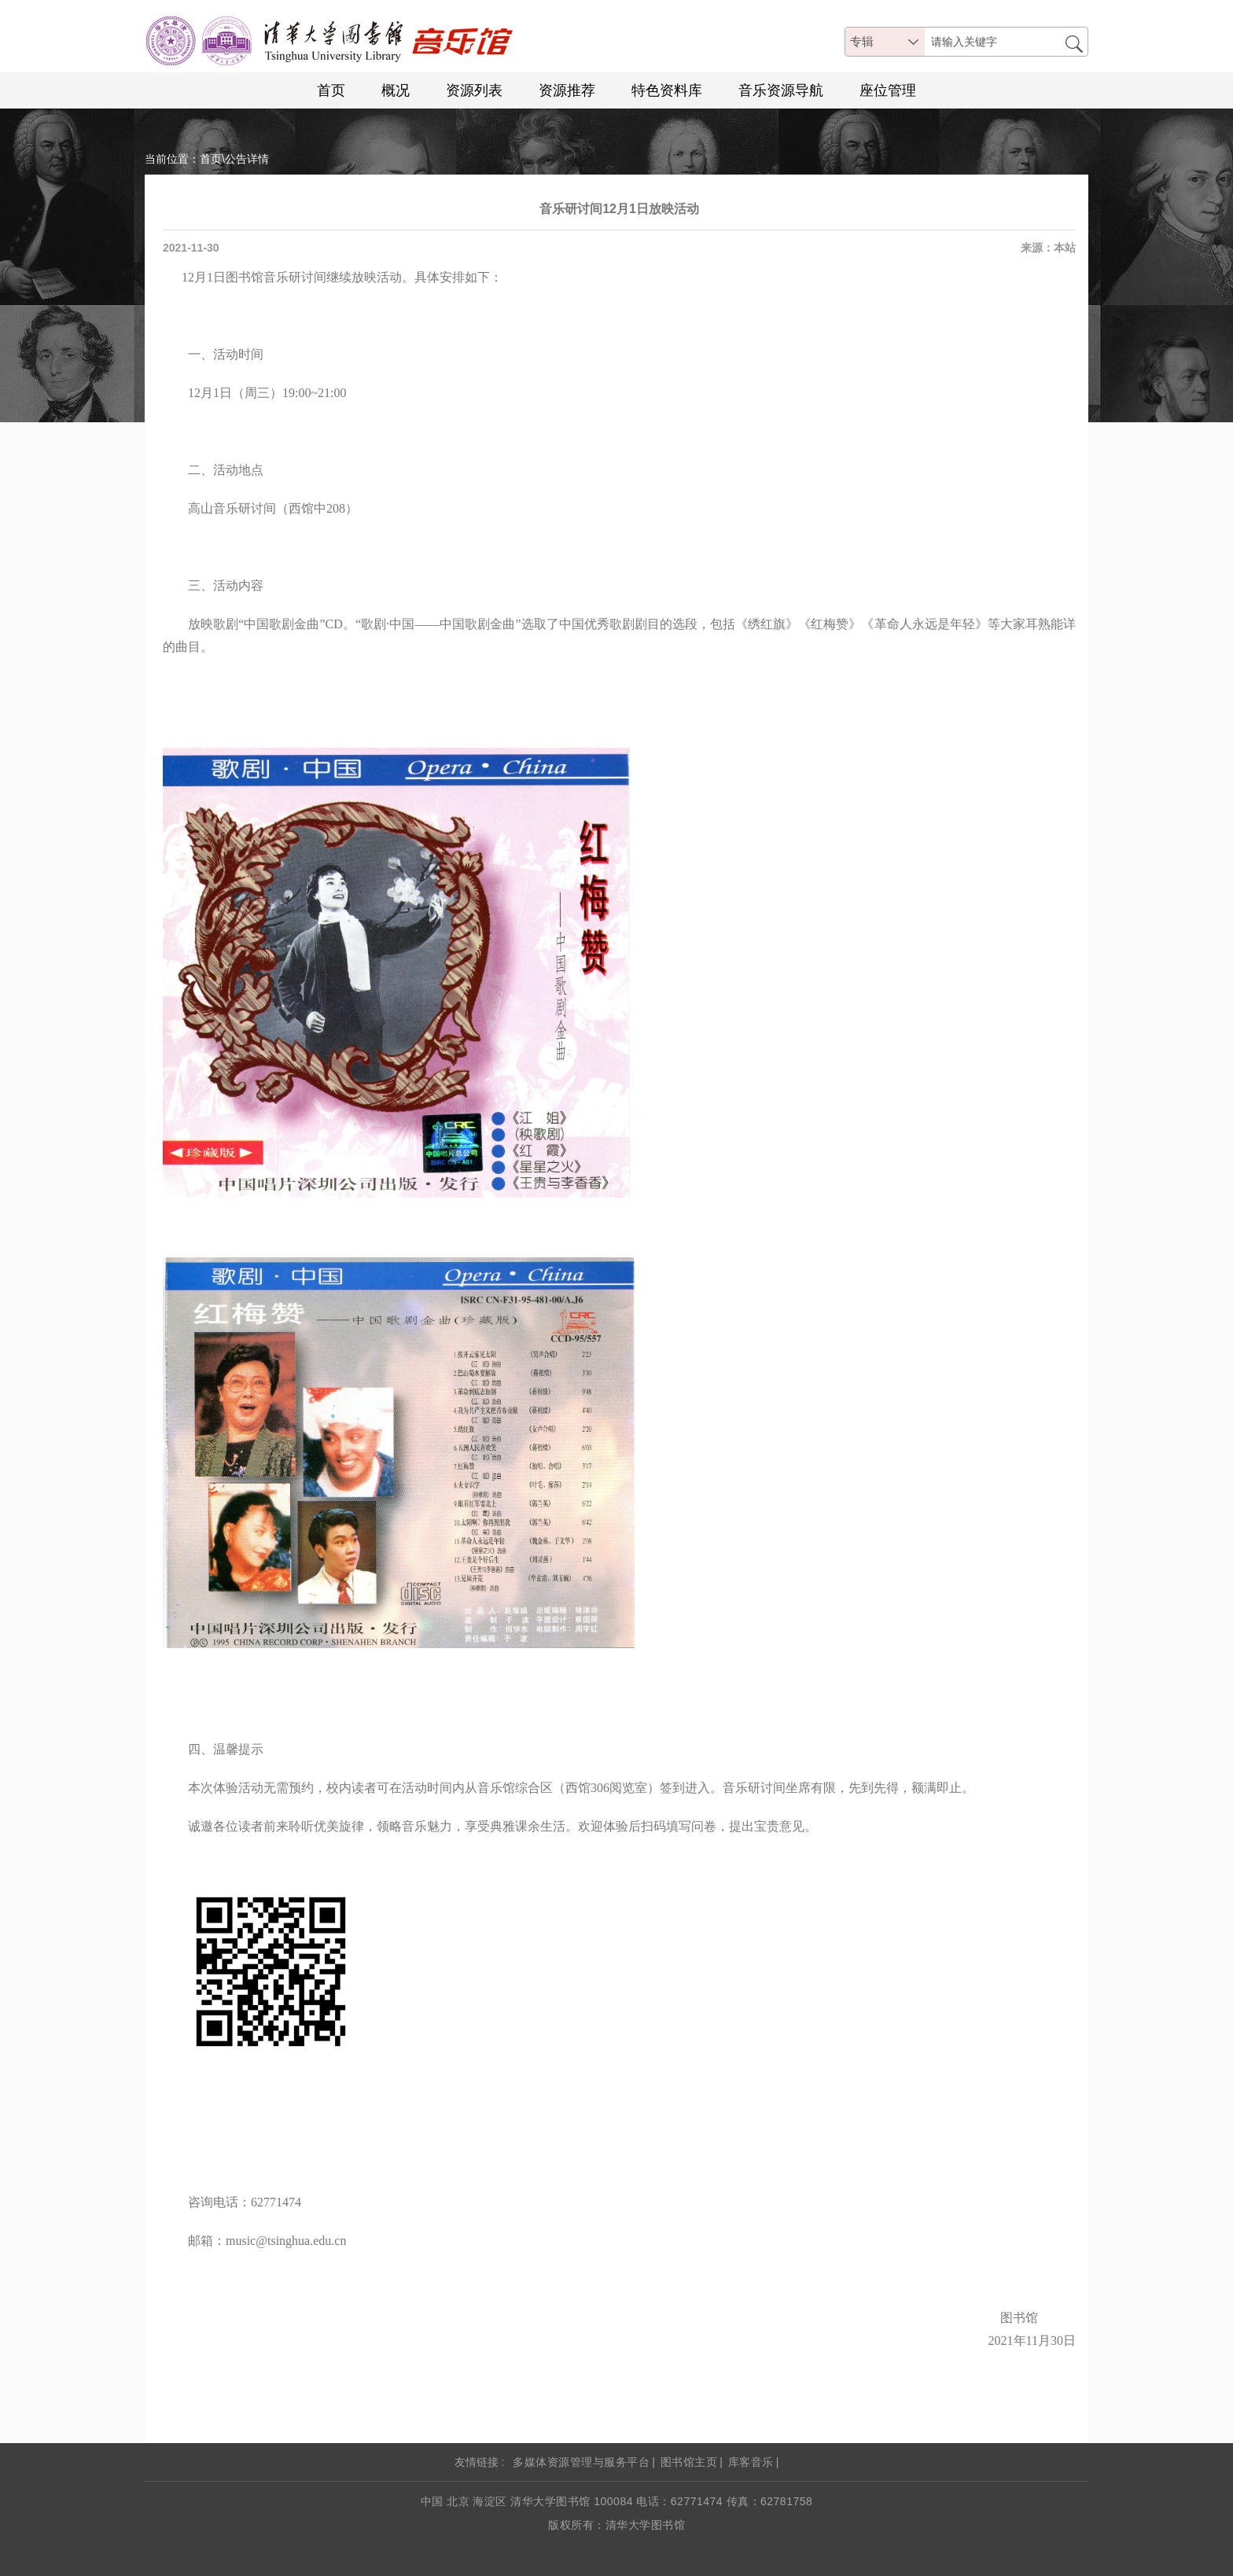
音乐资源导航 (780, 90)
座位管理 (887, 90)
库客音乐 (751, 2462)
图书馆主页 (689, 2462)
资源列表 (474, 90)
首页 (331, 90)
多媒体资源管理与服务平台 (581, 2462)
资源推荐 (567, 90)
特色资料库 (666, 90)
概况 (395, 90)
